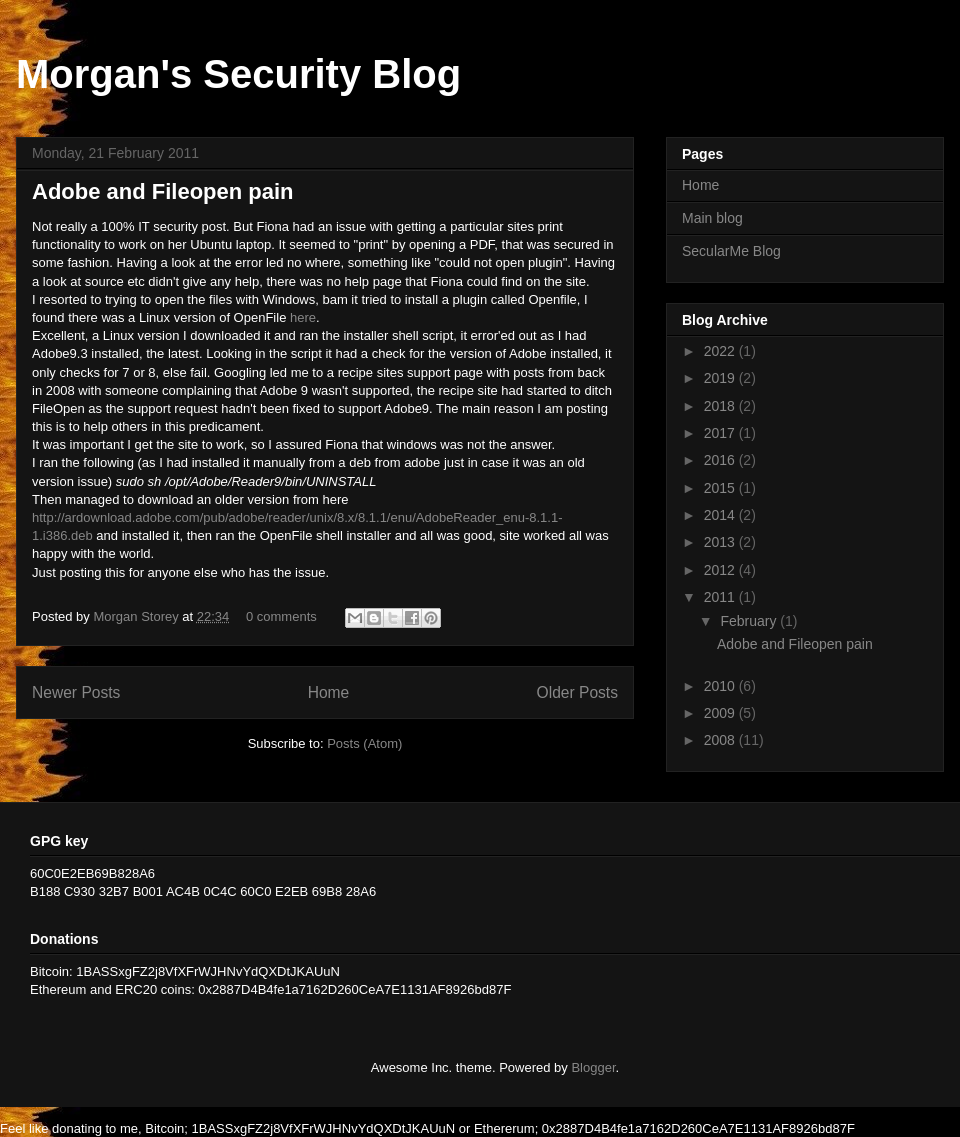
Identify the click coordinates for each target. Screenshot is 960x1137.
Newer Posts (76, 692)
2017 (721, 433)
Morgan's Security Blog (238, 74)
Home (329, 692)
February (750, 621)
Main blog (712, 218)
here (303, 317)
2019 (721, 378)
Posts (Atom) (364, 743)
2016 (721, 460)
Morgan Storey (137, 616)
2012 (721, 570)
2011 (721, 597)
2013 (721, 542)
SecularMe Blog (731, 251)
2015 (721, 488)
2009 (721, 713)
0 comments (281, 616)
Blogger (593, 1067)
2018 (721, 406)
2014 (721, 515)
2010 (721, 686)
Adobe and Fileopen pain (163, 191)
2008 (721, 740)
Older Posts (577, 692)
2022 (721, 351)
